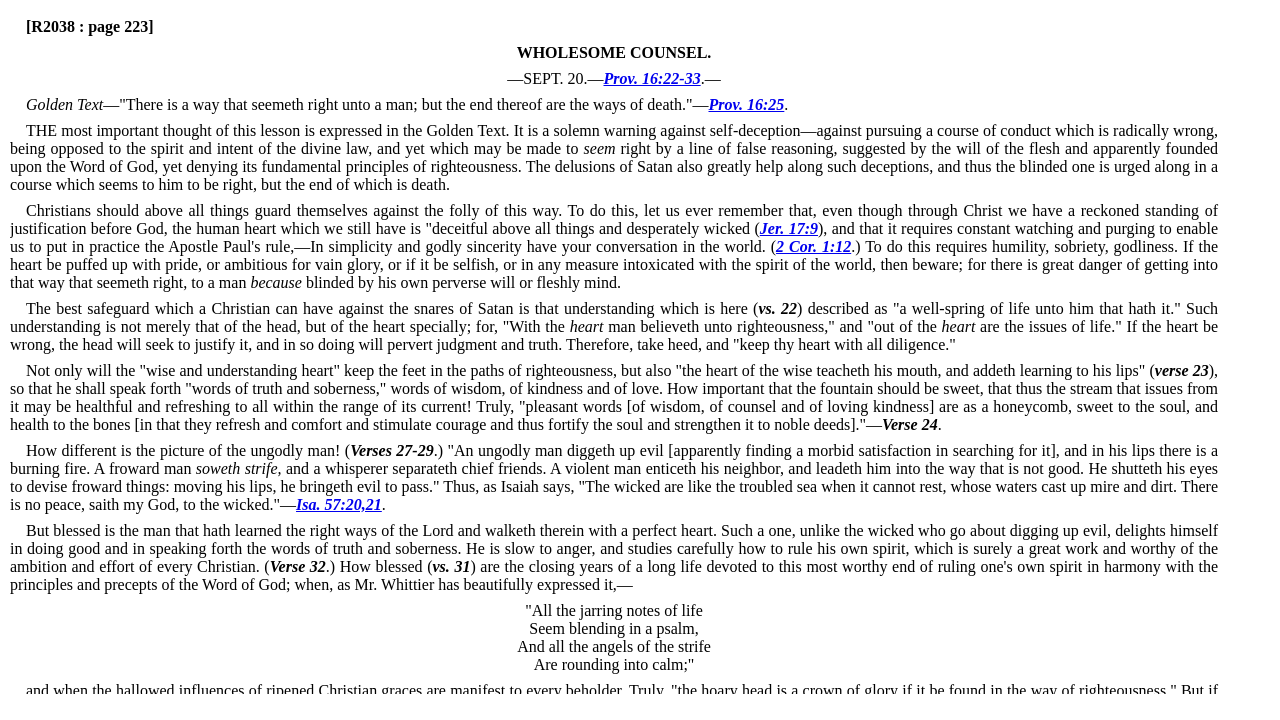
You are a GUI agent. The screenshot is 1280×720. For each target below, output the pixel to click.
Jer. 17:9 (789, 228)
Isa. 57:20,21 (339, 504)
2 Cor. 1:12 (813, 246)
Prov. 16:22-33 (651, 78)
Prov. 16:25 (747, 104)
